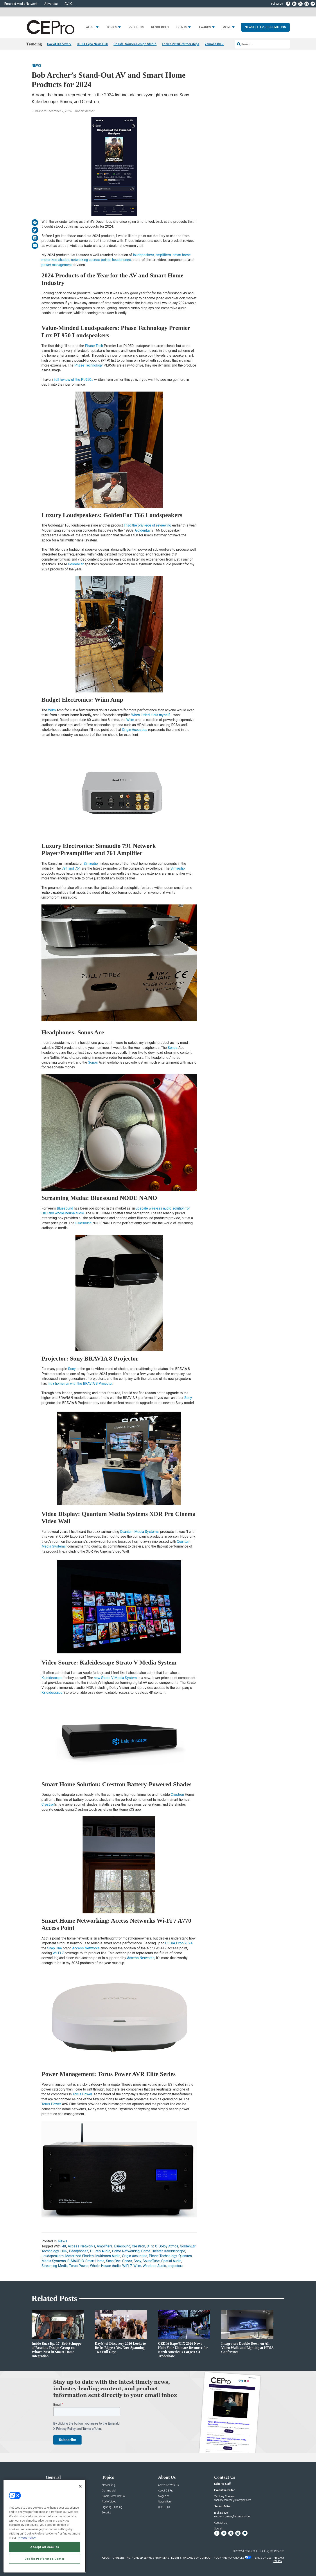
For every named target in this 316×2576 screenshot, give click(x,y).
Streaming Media (54, 2266)
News (36, 65)
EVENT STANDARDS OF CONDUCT (191, 2557)
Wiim (52, 710)
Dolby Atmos (168, 2246)
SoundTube (151, 2261)
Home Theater (152, 2251)
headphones (121, 260)
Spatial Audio (171, 2261)
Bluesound (65, 1208)
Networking (108, 2485)
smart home (181, 255)
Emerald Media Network (21, 3)
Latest (89, 27)
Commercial (109, 2490)
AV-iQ (68, 3)
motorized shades (55, 260)
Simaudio (91, 863)
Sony (72, 1369)
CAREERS (118, 2557)
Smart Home (94, 2261)
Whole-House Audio (105, 2266)
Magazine (163, 2496)
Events (181, 27)
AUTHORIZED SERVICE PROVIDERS (148, 2557)
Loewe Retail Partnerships (180, 44)
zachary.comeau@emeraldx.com (232, 2500)
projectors (175, 2266)
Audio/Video (109, 2501)
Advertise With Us (168, 2485)
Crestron (178, 1794)
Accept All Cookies (44, 2547)
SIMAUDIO (75, 2261)
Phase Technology (88, 365)
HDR (63, 2251)
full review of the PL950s (73, 380)
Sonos (173, 1048)
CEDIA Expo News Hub (92, 44)
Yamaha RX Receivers (220, 44)
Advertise (51, 3)
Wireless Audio (154, 2266)
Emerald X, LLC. (252, 2551)
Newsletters (165, 2501)
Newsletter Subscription (265, 27)
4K (64, 2246)
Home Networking (126, 2251)
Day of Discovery (59, 44)
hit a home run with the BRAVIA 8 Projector (80, 1383)
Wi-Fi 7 (58, 1953)
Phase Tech (94, 346)
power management (57, 265)
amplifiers (163, 255)
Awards (205, 27)
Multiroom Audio (107, 2256)
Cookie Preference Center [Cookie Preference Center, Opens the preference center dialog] (45, 2558)
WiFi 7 (127, 2266)
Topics (111, 27)
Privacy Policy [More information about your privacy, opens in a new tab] (27, 2537)
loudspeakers (143, 255)
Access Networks (86, 1948)
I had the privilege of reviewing (147, 525)
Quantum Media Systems (139, 1532)
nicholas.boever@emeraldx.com (232, 2516)
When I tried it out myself (150, 715)
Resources (160, 27)
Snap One (54, 1948)
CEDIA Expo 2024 (178, 1943)
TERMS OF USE (262, 2557)
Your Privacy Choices (229, 2557)
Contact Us (220, 2522)
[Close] (80, 2486)
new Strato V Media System (115, 1678)
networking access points (91, 260)
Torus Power (82, 2094)
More (227, 27)
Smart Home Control (113, 2496)
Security (106, 2512)
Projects (136, 27)
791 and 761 (72, 868)
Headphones (78, 2251)
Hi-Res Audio (100, 2251)
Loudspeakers (52, 2256)
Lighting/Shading (112, 2507)
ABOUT (106, 2557)
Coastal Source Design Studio (134, 44)
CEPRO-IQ (164, 2507)
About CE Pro (165, 2490)
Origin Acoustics (134, 730)
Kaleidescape (52, 1678)
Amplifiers (105, 2246)
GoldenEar (143, 530)
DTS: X (152, 2246)
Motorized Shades (79, 2256)
